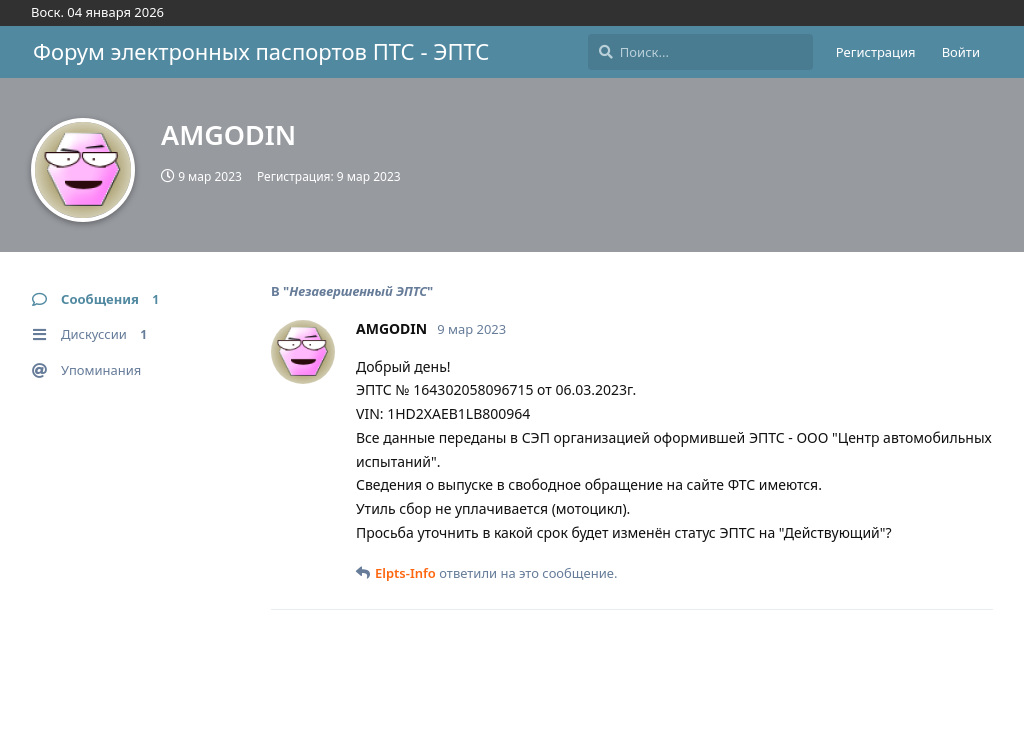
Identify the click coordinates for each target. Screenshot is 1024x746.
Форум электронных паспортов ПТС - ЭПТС (261, 51)
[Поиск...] (700, 52)
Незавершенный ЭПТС (358, 291)
